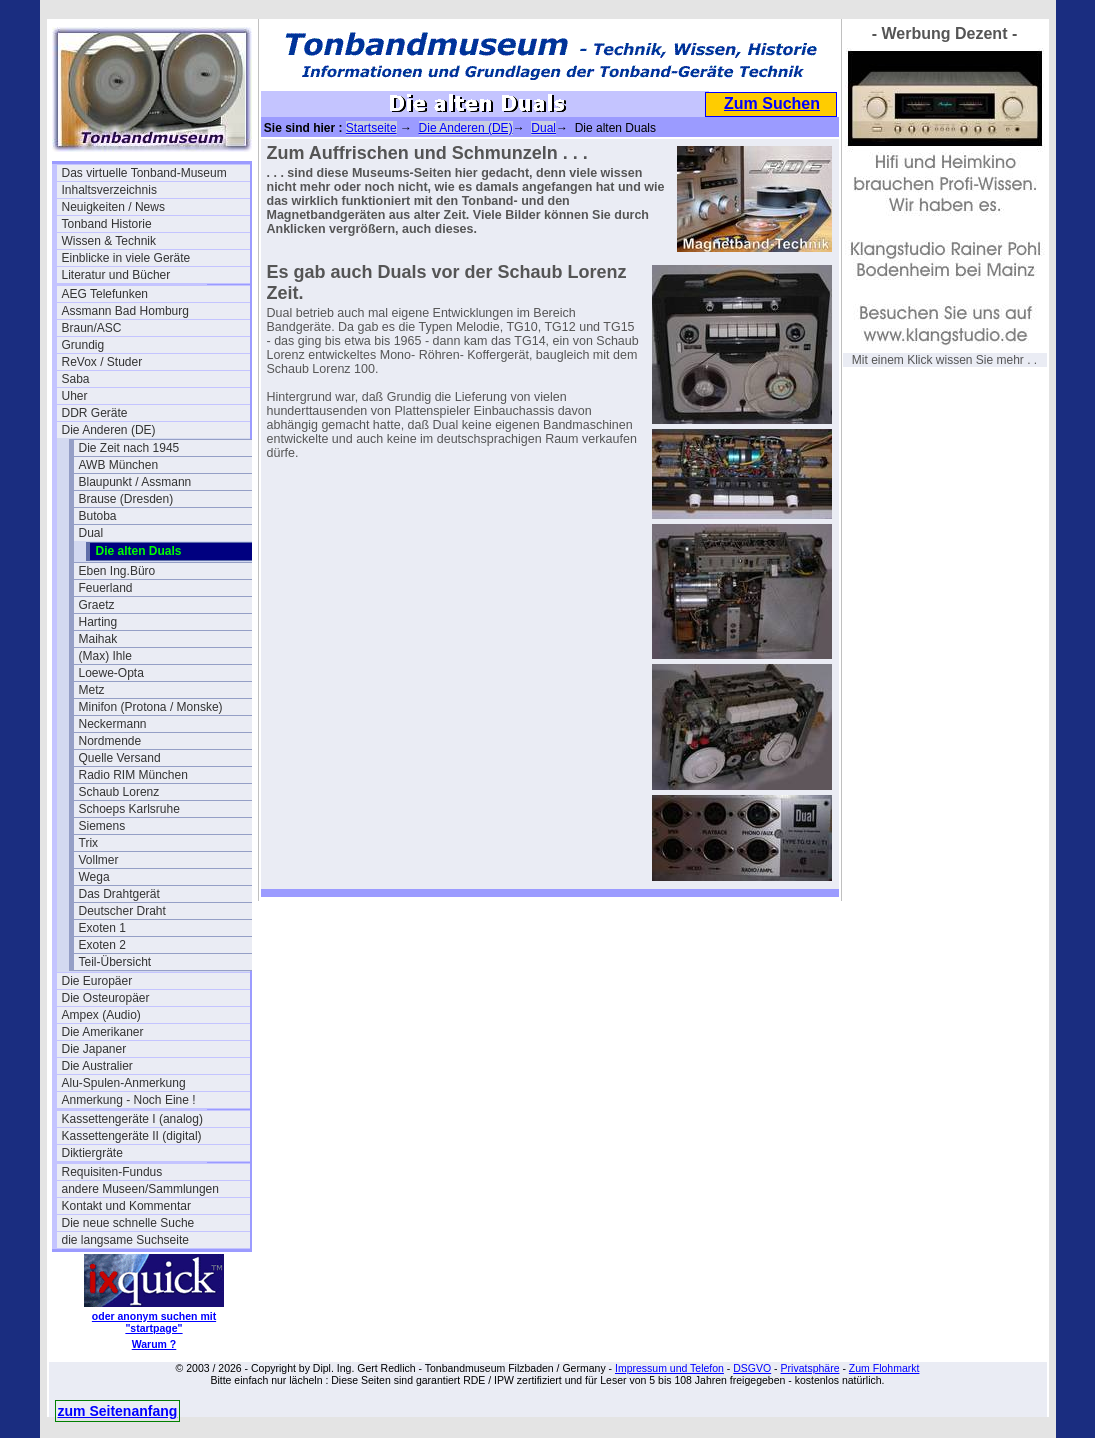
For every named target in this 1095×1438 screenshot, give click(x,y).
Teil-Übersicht (115, 962)
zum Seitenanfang (118, 1411)
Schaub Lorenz (119, 792)
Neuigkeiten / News (113, 207)
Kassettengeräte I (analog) (132, 1119)
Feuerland (106, 588)
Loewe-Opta (111, 673)
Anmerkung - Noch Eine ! (129, 1100)
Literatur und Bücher (116, 275)
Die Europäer (97, 981)
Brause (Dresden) (126, 499)
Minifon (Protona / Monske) (151, 707)
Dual (91, 533)
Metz (92, 690)
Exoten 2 (102, 945)
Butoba (98, 516)
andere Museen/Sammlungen (140, 1189)
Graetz (97, 605)
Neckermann (113, 724)
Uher (75, 396)
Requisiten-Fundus (112, 1172)
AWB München (119, 465)
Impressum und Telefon (669, 1368)
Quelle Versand (120, 758)
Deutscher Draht (122, 911)
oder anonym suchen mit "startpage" (154, 1322)
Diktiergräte (92, 1153)
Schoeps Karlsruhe (129, 809)
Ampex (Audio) (101, 1015)
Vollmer (99, 860)
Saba (76, 379)
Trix (89, 843)
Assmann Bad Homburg (125, 311)
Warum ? (154, 1344)
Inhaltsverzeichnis (109, 190)
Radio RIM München (133, 775)
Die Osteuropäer (106, 998)
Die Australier (97, 1066)
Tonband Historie (107, 224)
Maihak (98, 639)
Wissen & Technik (109, 241)
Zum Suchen (772, 103)
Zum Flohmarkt (884, 1368)
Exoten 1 (102, 928)
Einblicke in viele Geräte (126, 258)
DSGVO (752, 1368)
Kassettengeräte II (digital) (132, 1136)
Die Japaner (94, 1049)
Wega (94, 877)
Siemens (102, 826)
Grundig (83, 345)
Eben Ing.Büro (117, 571)
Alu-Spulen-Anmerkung (124, 1083)
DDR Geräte (95, 413)
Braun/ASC (92, 328)
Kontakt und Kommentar (126, 1206)
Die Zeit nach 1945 (129, 448)
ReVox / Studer (102, 362)
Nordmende (110, 741)
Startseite (371, 128)
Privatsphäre (810, 1368)
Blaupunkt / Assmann (135, 482)
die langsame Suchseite (125, 1240)
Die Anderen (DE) (109, 430)
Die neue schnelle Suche (128, 1223)
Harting (98, 622)
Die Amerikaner (103, 1032)
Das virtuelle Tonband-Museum (144, 173)
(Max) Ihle (105, 656)
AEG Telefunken (105, 294)
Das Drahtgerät (119, 894)
